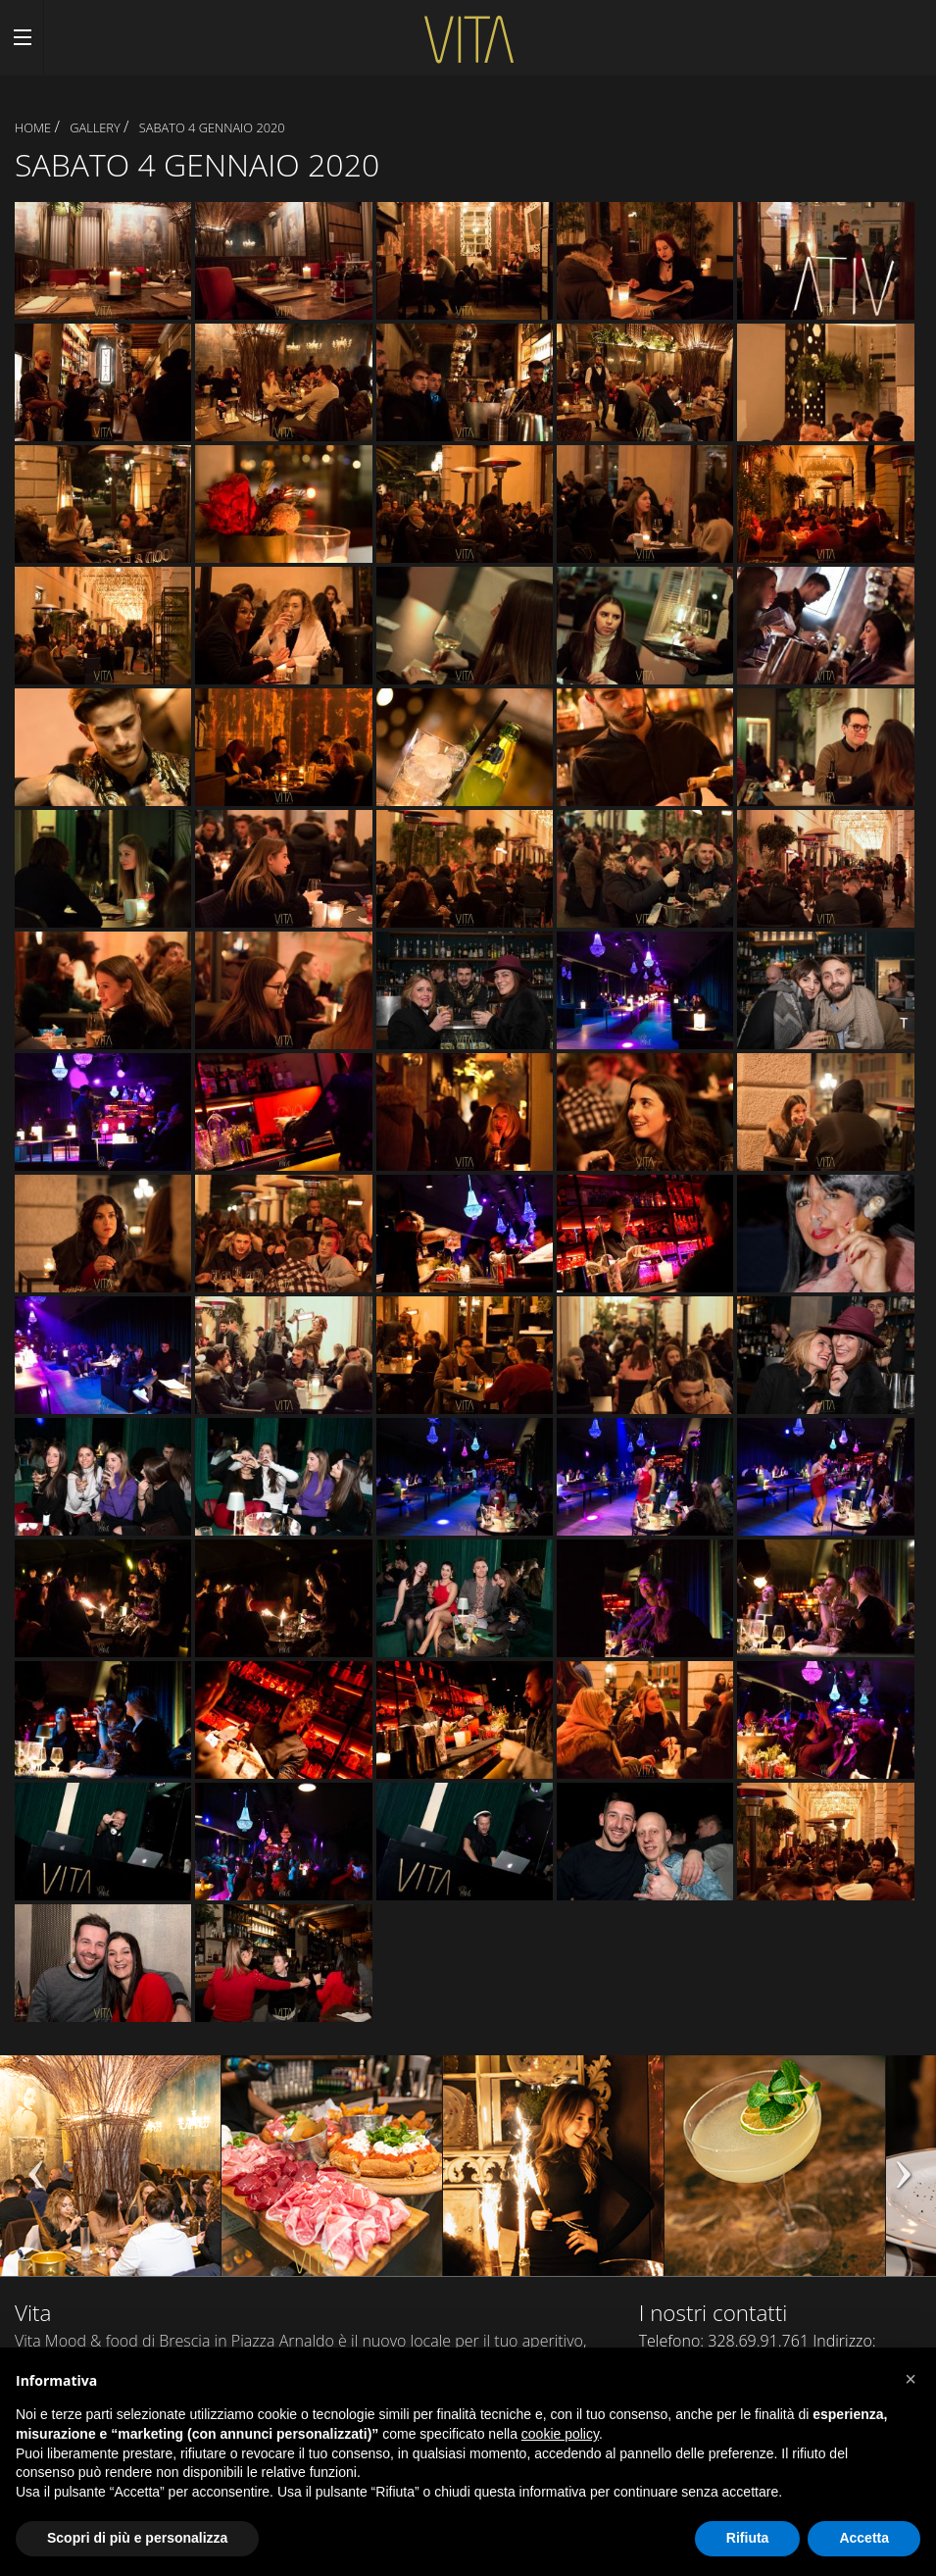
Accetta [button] (864, 2538)
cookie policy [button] (560, 2434)
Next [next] (901, 2175)
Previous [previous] (34, 2175)
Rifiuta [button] (747, 2538)
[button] (910, 2379)
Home (33, 127)
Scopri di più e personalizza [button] (137, 2538)
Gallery (95, 127)
